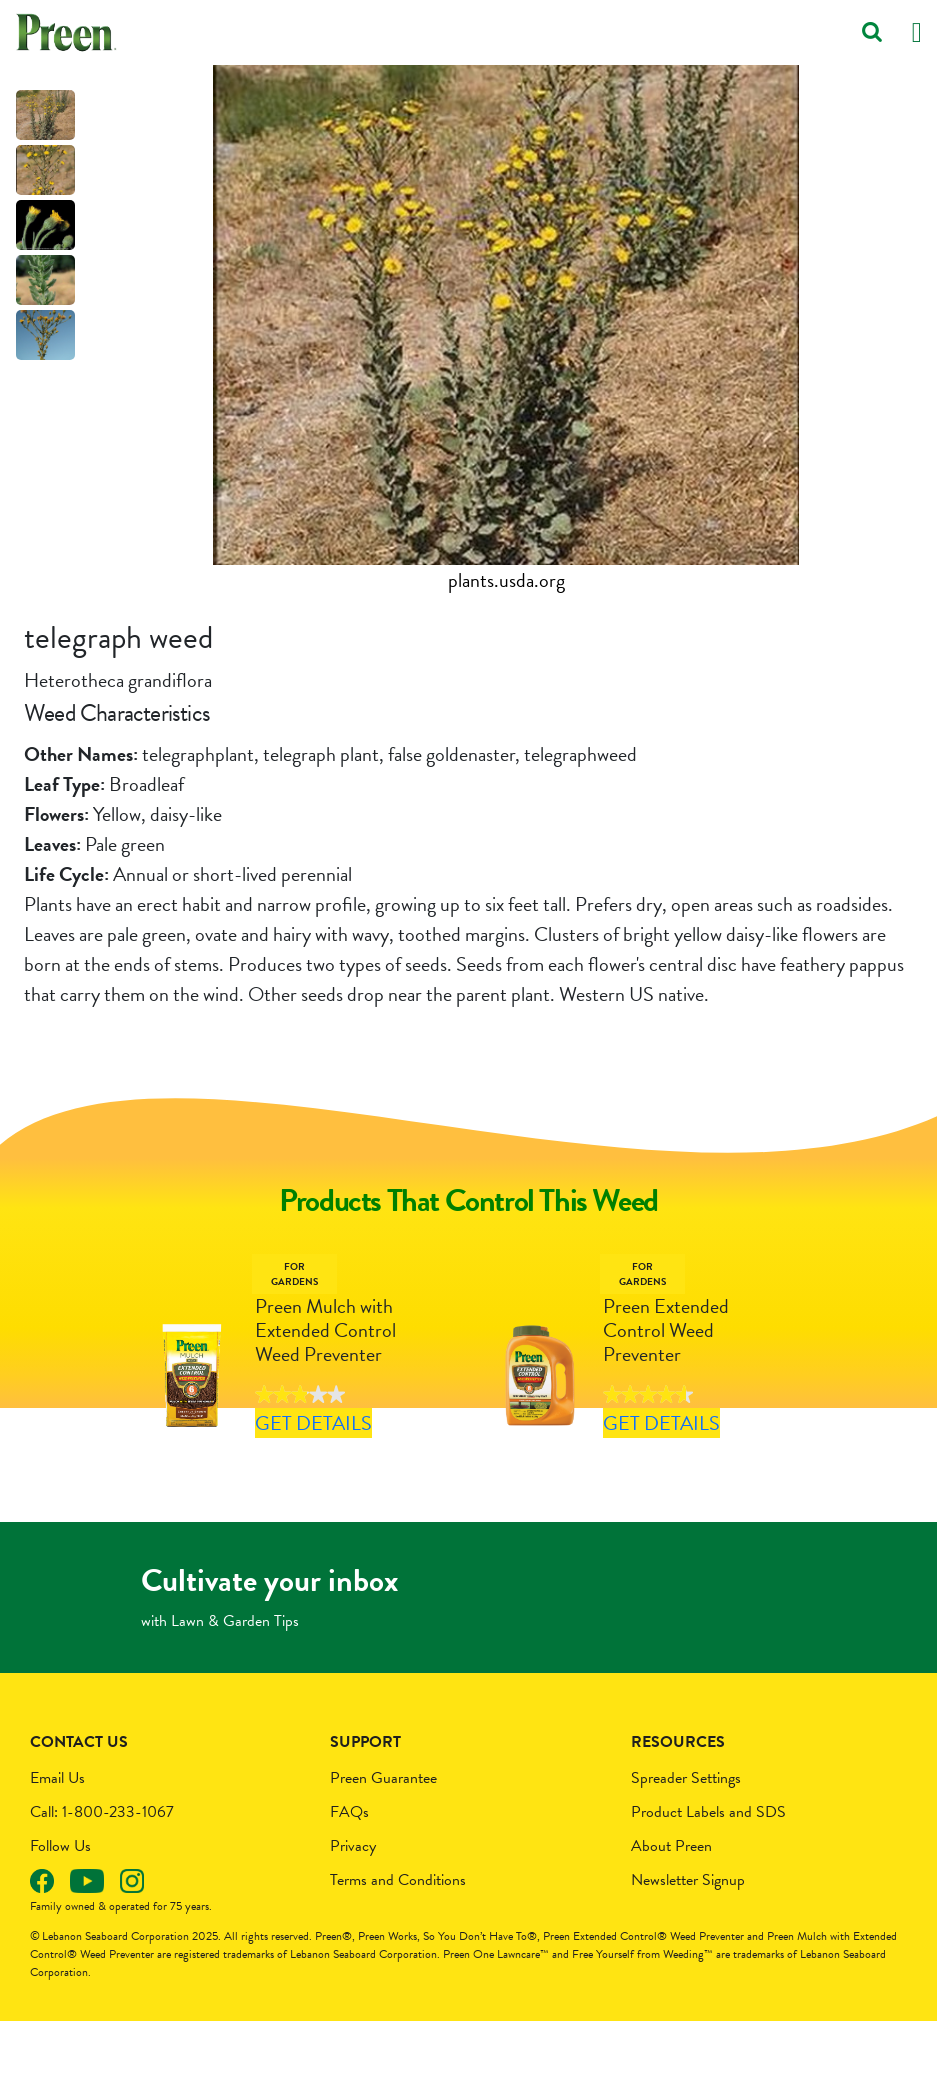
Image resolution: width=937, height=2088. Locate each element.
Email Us (57, 1845)
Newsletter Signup (688, 1947)
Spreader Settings (686, 1845)
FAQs (349, 1879)
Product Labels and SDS (708, 1879)
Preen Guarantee (383, 1845)
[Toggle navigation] (917, 32)
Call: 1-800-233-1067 (102, 1879)
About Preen (671, 1913)
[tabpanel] (506, 330)
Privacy (353, 1913)
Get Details (308, 1456)
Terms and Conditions (398, 1947)
